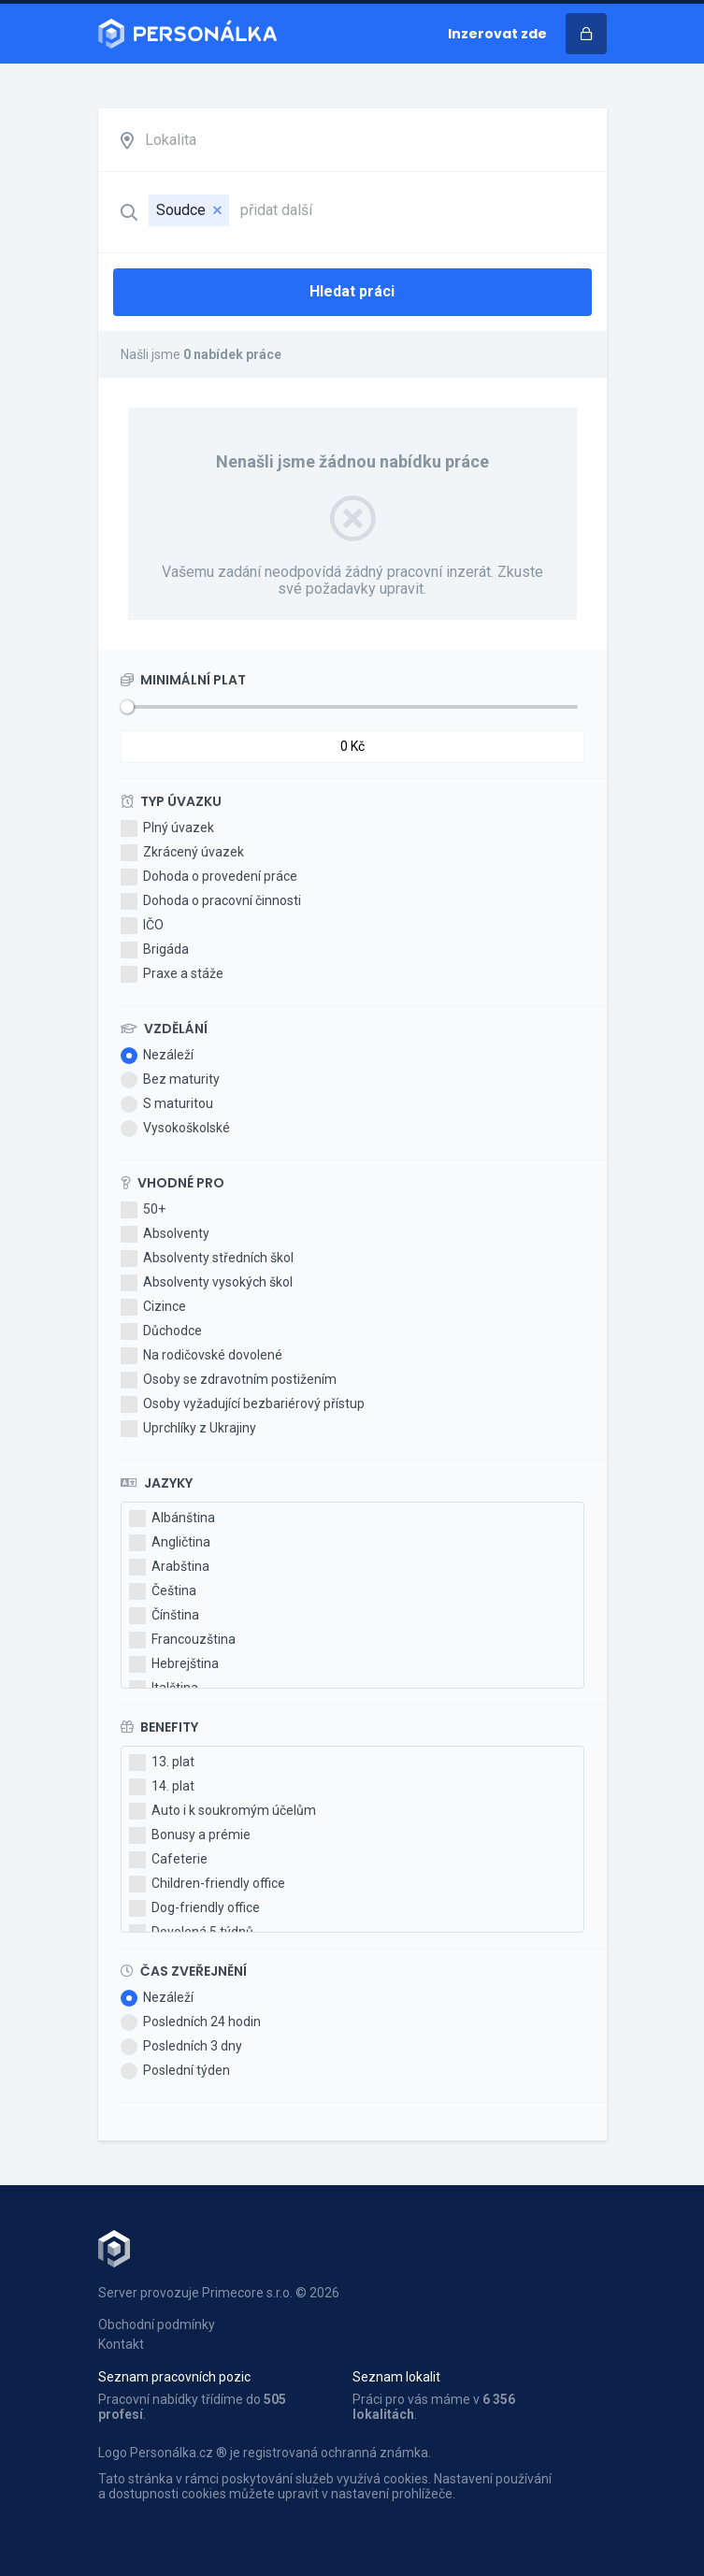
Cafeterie (168, 1859)
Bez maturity (170, 1080)
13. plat (161, 1762)
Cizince (153, 1307)
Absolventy (165, 1234)
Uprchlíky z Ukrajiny (188, 1428)
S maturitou (167, 1104)
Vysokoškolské (175, 1128)
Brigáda (155, 950)
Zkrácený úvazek (182, 852)
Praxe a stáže (172, 974)
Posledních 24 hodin (191, 2022)
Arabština (169, 1567)
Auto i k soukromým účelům (222, 1811)
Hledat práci (352, 291)
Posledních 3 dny (181, 2046)
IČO (142, 925)
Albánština (172, 1518)
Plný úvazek (167, 828)
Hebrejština (174, 1664)
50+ (143, 1210)
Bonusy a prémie (190, 1835)
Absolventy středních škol (207, 1258)
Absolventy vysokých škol (207, 1282)
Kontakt (121, 2344)
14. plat (161, 1786)
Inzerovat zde (497, 33)
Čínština (164, 1615)
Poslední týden (175, 2071)
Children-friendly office (207, 1884)
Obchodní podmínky (156, 2324)
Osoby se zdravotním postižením (229, 1380)
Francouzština (182, 1640)
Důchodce (161, 1331)
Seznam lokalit (396, 2376)
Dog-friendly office (194, 1908)
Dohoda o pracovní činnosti (211, 901)
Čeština (162, 1591)
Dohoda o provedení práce (209, 877)
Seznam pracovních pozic (174, 2376)
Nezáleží (157, 1055)
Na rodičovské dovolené (201, 1355)
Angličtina (169, 1542)
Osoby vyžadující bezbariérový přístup (243, 1404)
